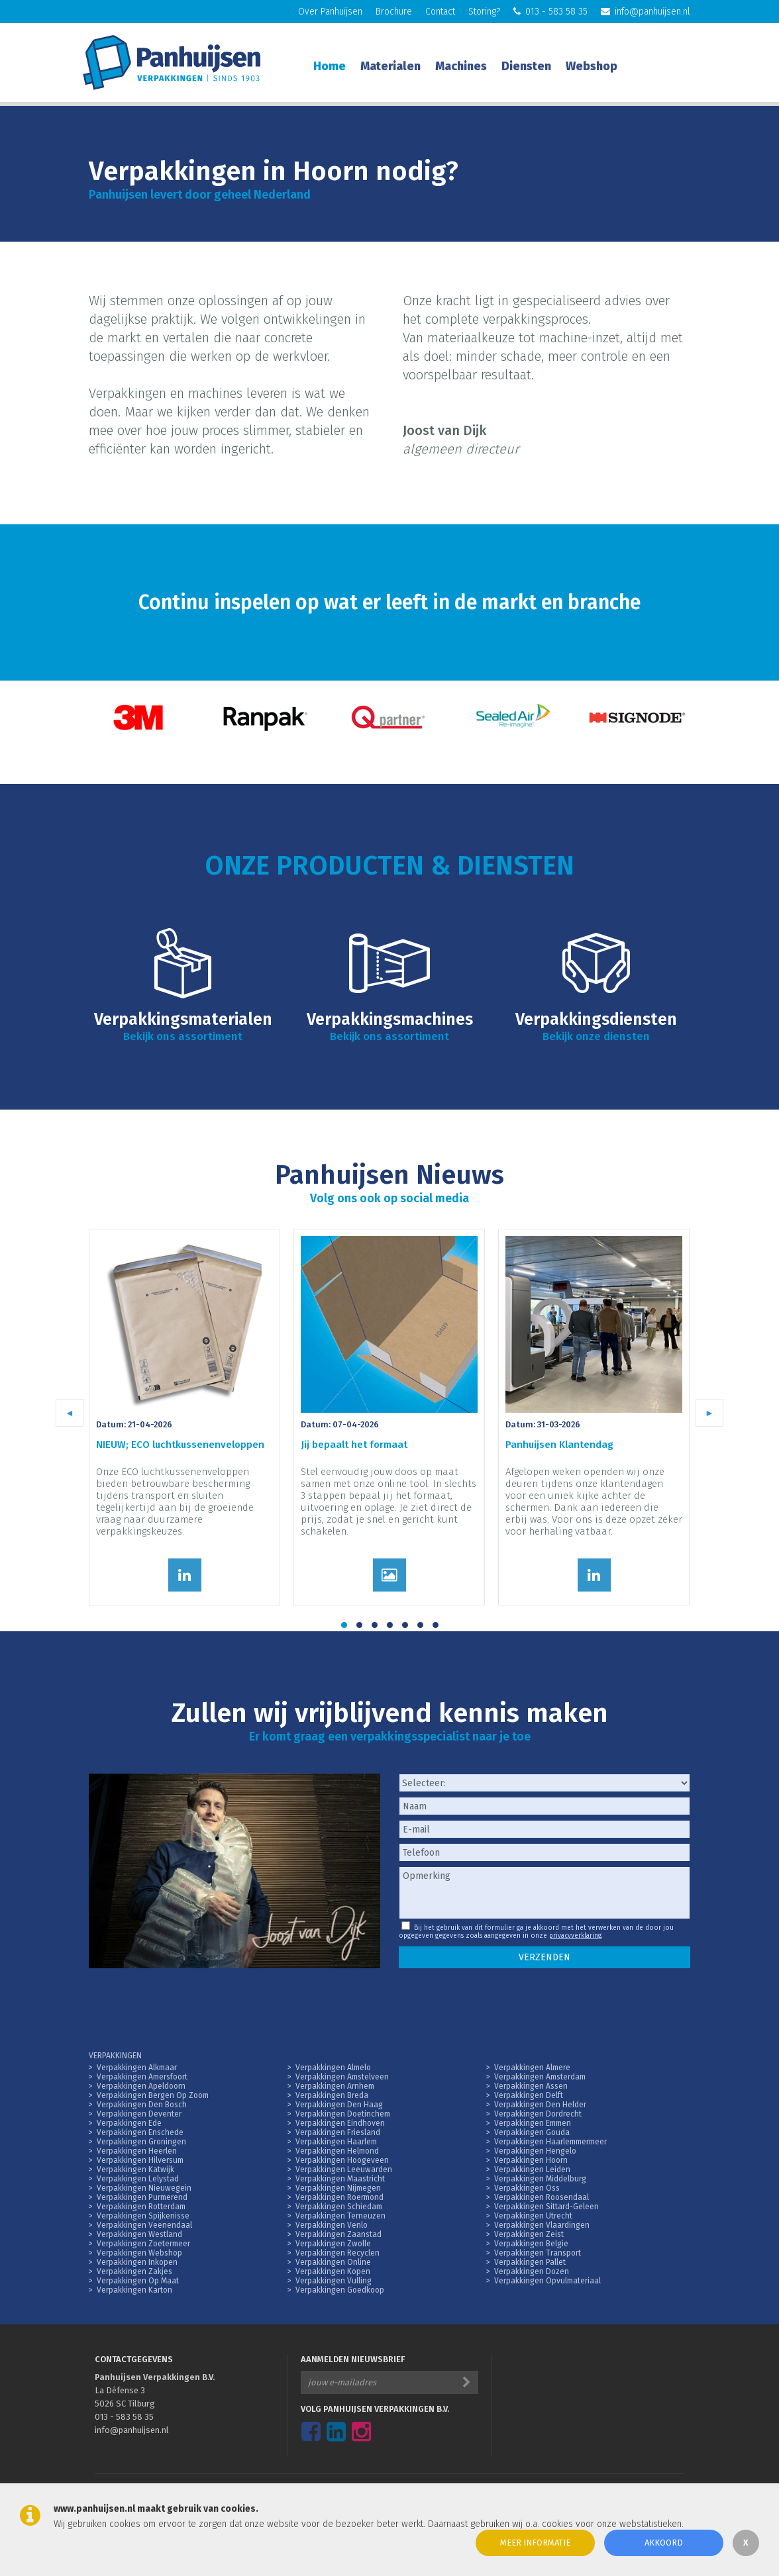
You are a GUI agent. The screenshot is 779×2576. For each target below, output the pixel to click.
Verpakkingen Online (333, 2262)
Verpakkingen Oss (527, 2188)
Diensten (526, 66)
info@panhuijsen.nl (645, 11)
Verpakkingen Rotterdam (141, 2206)
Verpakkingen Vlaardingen (542, 2225)
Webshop (591, 66)
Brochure (394, 11)
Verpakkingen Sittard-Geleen (546, 2206)
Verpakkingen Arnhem (334, 2086)
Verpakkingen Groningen (141, 2141)
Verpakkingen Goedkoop (339, 2290)
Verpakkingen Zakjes (134, 2271)
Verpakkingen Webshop (139, 2253)
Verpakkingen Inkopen (137, 2262)
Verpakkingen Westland (139, 2234)
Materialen (390, 66)
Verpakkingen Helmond (337, 2151)
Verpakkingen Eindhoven (340, 2123)
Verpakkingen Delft (528, 2095)
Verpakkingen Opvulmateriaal (547, 2280)
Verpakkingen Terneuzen (340, 2215)
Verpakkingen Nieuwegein (144, 2188)
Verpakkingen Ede (129, 2123)
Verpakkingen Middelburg (540, 2178)
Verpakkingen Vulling (333, 2280)
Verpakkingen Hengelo (535, 2151)
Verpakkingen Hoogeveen (342, 2160)
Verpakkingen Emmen (532, 2123)
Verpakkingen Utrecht (533, 2215)
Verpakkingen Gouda (532, 2132)
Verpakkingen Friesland (337, 2132)
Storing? (484, 11)
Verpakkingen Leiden (532, 2169)
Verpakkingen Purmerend (142, 2197)
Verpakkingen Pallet (530, 2262)
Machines (461, 66)
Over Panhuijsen (330, 11)
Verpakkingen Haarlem (336, 2141)
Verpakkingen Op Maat (138, 2280)
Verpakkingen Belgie (531, 2243)
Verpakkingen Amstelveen (342, 2076)
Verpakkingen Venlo (331, 2225)
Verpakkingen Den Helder (540, 2104)
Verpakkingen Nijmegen (338, 2188)
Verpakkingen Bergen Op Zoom (153, 2095)
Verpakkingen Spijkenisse (143, 2215)
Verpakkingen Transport (537, 2253)
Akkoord (664, 2543)
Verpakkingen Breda (331, 2095)
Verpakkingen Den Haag (339, 2104)
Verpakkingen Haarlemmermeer (550, 2141)
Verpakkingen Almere (532, 2067)
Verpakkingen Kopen (332, 2271)
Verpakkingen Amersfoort (142, 2076)
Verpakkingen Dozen (531, 2271)
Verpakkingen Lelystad (138, 2178)
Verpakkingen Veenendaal (144, 2225)
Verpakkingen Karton (134, 2290)
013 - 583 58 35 (550, 11)
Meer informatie (535, 2543)
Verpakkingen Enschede (140, 2132)
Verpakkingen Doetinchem (342, 2114)
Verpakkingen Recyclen (337, 2253)
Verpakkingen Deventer (139, 2114)
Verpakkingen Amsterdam (540, 2076)
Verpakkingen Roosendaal (541, 2197)
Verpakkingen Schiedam (338, 2206)
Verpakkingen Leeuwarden (343, 2169)
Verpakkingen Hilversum (140, 2160)
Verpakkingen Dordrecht (538, 2114)
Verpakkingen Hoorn (531, 2160)
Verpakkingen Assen (531, 2086)
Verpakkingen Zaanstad (338, 2234)
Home (329, 66)
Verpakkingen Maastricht (340, 2178)
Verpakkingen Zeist (529, 2234)
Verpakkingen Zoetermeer (143, 2243)
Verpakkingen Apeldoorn (141, 2086)
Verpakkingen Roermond (339, 2197)
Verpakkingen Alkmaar (137, 2067)
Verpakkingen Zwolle (333, 2243)
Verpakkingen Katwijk (135, 2169)
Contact (440, 11)
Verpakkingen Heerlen (137, 2151)
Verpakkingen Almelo (333, 2067)
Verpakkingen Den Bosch (142, 2104)
